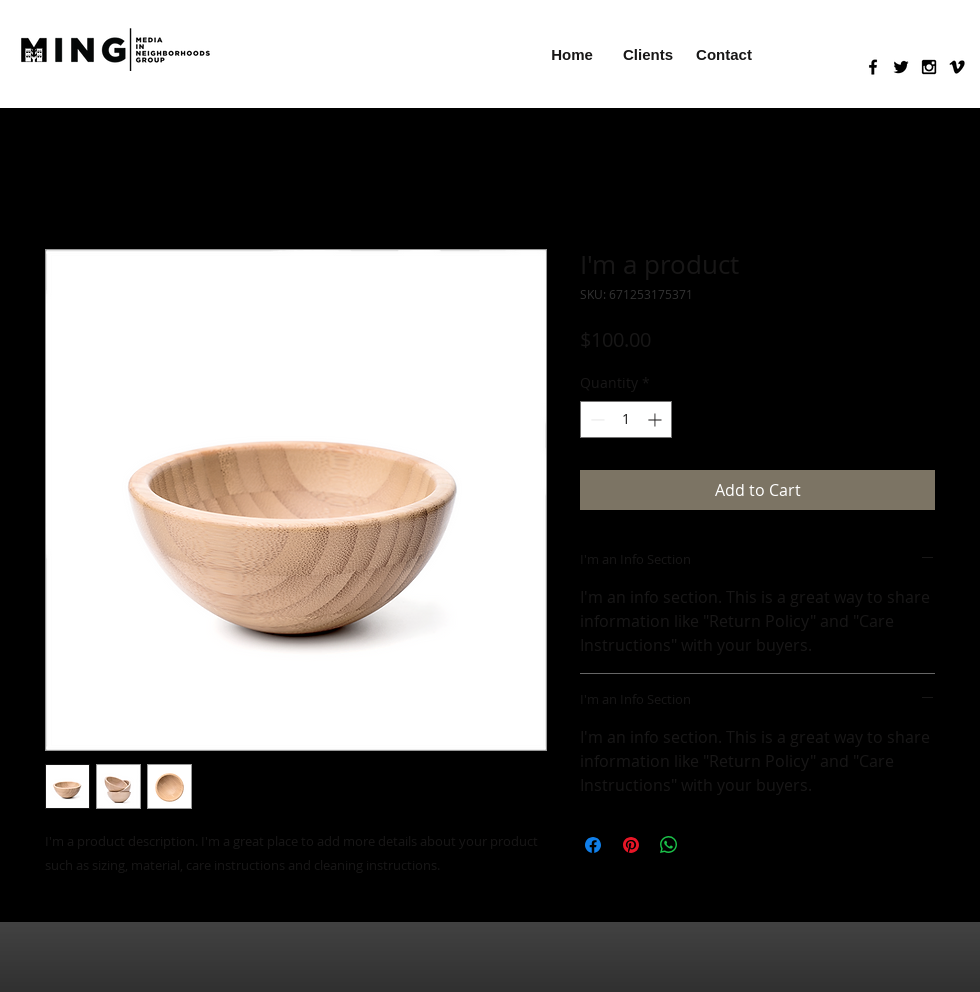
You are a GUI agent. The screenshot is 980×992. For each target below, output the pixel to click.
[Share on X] (707, 845)
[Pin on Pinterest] (631, 845)
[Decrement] (595, 419)
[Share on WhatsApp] (669, 845)
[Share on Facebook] (593, 845)
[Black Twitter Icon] (901, 67)
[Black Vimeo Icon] (957, 67)
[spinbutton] (626, 419)
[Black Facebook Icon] (873, 67)
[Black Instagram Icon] (929, 67)
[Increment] (656, 419)
